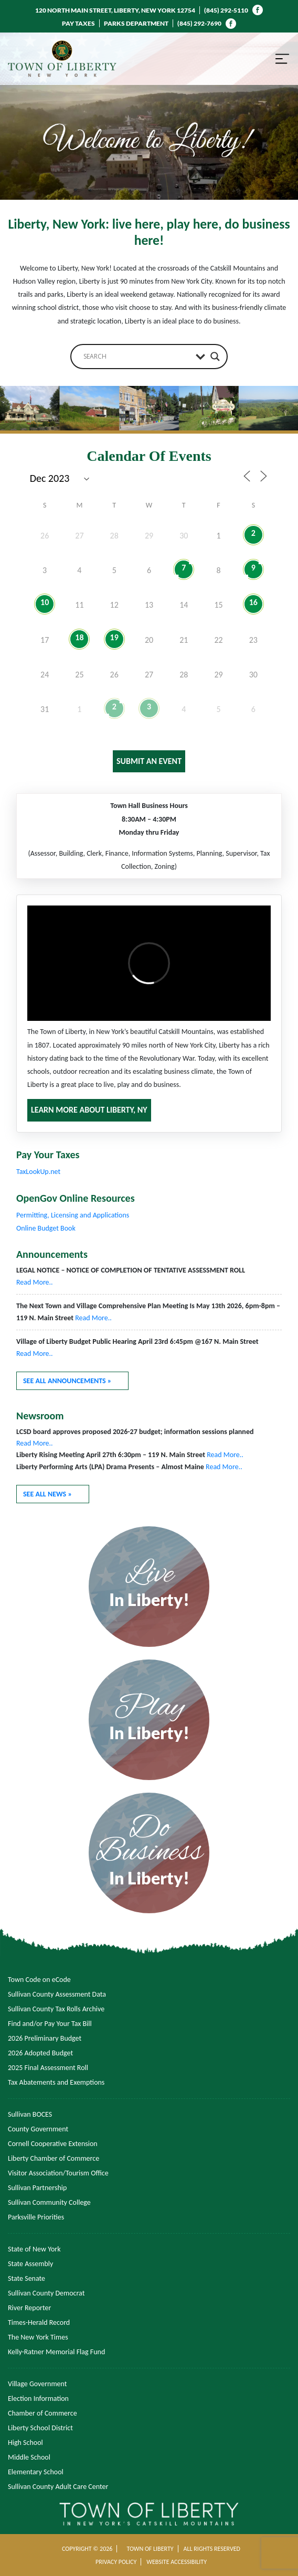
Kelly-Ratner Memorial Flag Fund (56, 2351)
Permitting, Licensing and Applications (72, 1215)
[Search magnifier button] (215, 356)
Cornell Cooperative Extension (53, 2143)
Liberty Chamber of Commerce (53, 2158)
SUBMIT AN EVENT (149, 761)
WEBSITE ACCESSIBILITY (176, 2562)
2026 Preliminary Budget (44, 2038)
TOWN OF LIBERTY (149, 2548)
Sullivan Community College (49, 2202)
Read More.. (34, 1282)
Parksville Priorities (36, 2217)
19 (114, 637)
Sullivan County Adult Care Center (58, 2486)
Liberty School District (40, 2427)
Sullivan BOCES (30, 2114)
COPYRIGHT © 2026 (87, 2548)
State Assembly (30, 2263)
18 (79, 637)
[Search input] (136, 356)
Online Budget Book (46, 1228)
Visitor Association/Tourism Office (58, 2173)
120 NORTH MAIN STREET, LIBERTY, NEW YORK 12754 (115, 10)
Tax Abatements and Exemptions (56, 2082)
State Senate (26, 2278)
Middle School (29, 2457)
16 (253, 602)
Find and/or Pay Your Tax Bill (50, 2023)
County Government (38, 2129)
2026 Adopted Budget (40, 2053)
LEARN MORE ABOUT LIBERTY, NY (89, 1110)
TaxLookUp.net (38, 1171)
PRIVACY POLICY (115, 2562)
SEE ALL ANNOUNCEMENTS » (67, 1380)
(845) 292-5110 (226, 10)
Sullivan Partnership (37, 2187)
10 (44, 602)
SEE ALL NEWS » (47, 1494)
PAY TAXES (78, 23)
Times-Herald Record (39, 2322)
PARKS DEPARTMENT (136, 23)
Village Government (37, 2383)
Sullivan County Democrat (46, 2293)
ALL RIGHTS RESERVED (212, 2548)
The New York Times (38, 2337)
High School (25, 2442)
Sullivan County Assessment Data (57, 1994)
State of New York (34, 2249)
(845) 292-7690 (199, 23)
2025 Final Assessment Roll (48, 2067)
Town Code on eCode (39, 1979)
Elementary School (35, 2471)
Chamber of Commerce (42, 2413)
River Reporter (29, 2307)
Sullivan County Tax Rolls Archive (56, 2008)
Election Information (38, 2398)
